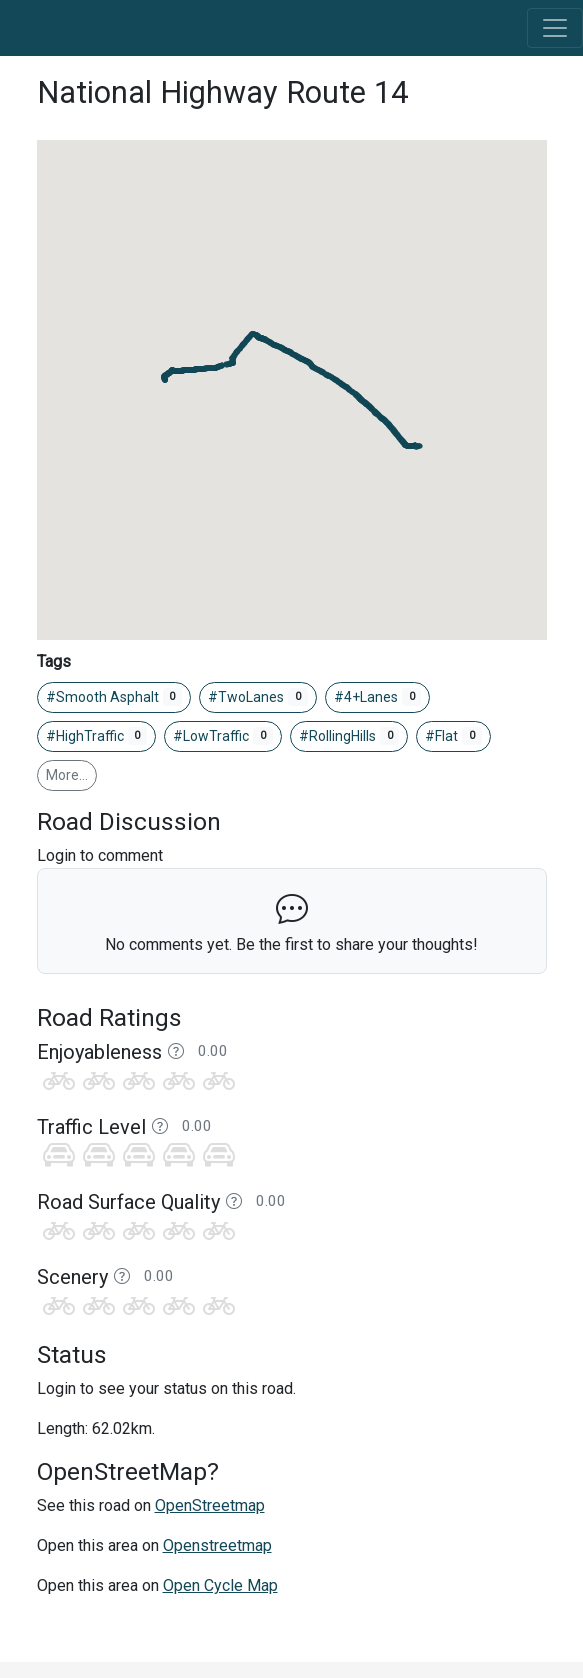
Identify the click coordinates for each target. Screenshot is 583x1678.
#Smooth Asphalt (114, 697)
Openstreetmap (217, 1545)
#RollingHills (349, 736)
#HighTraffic (97, 736)
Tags (54, 661)
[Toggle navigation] (555, 28)
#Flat (453, 736)
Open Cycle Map (220, 1585)
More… (67, 775)
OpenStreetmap (210, 1505)
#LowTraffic (223, 736)
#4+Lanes (378, 697)
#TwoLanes (258, 697)
